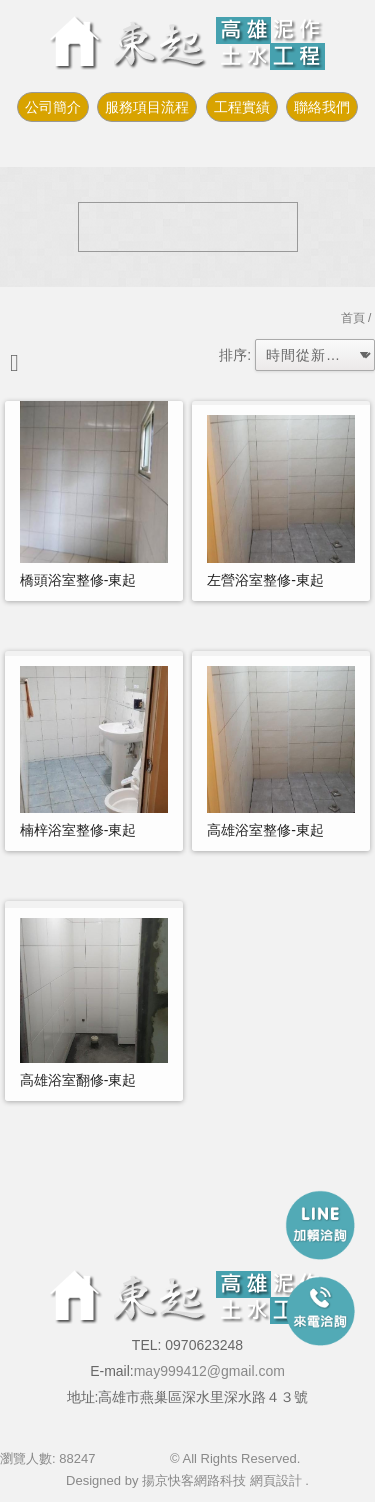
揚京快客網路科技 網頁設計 (222, 1480)
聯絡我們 (322, 107)
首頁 (353, 318)
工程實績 (242, 107)
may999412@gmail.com (209, 1371)
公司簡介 (53, 107)
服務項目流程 (147, 107)
